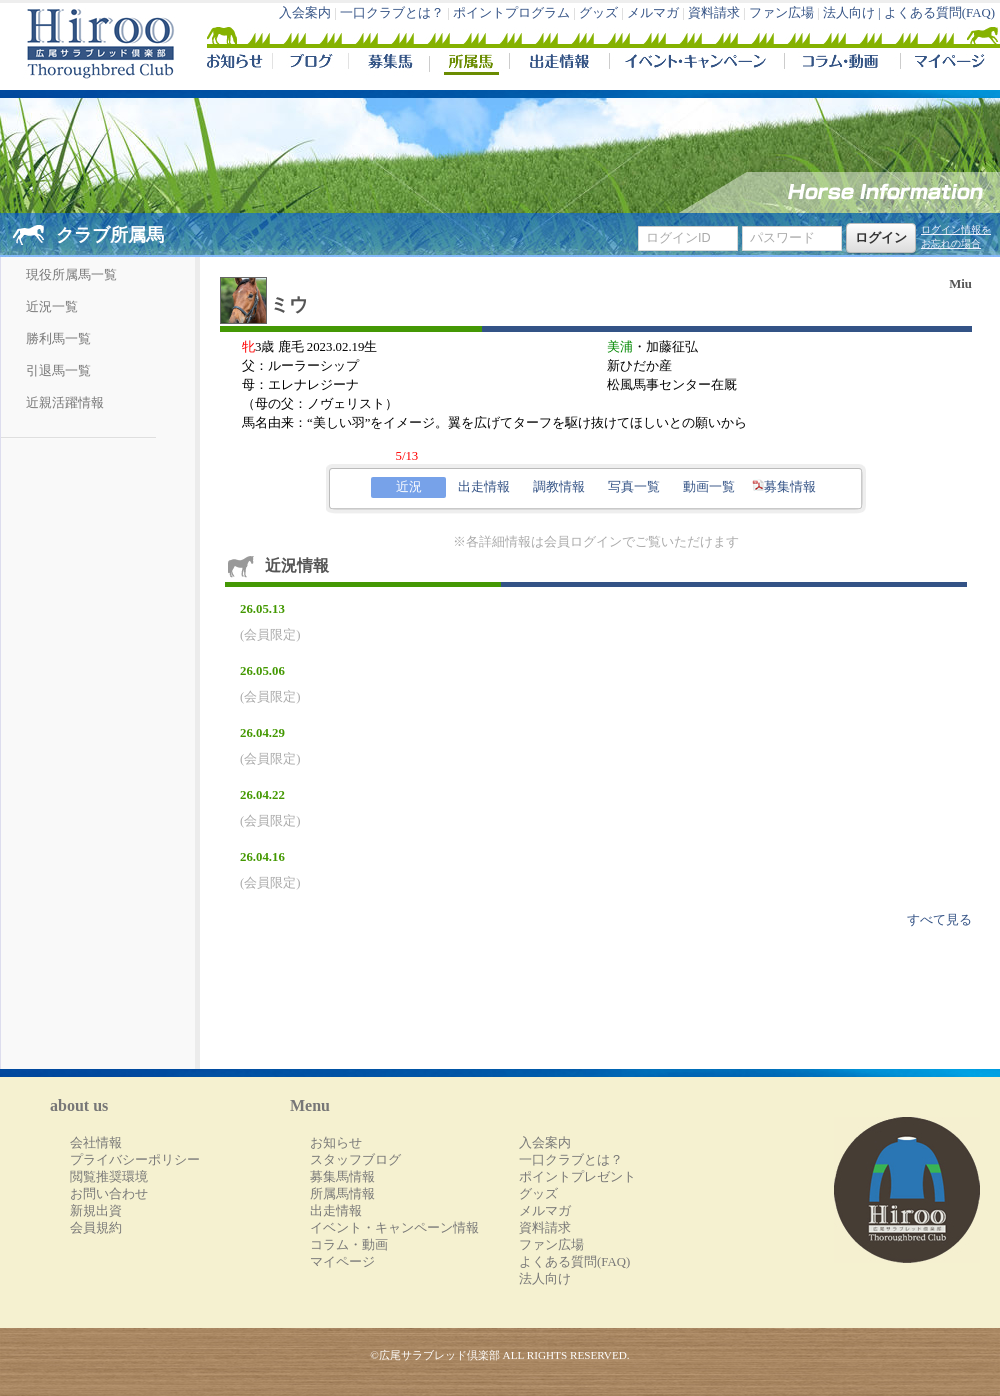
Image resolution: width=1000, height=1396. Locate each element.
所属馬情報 (342, 1194)
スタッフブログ (355, 1160)
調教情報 (559, 487)
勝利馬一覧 (58, 339)
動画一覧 (709, 487)
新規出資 (96, 1211)
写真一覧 (634, 487)
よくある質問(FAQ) (939, 13)
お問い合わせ (109, 1194)
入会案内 (305, 13)
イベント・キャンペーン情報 (394, 1228)
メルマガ (653, 13)
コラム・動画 (842, 64)
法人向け (545, 1279)
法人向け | (853, 13)
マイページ (946, 64)
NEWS (236, 64)
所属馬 (469, 64)
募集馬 (388, 64)
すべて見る (939, 920)
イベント (696, 64)
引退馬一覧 (58, 371)
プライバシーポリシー (135, 1160)
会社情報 (96, 1143)
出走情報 (559, 64)
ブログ (310, 64)
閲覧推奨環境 (109, 1177)
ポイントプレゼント (577, 1177)
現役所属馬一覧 (71, 275)
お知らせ (336, 1143)
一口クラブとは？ (392, 13)
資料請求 (714, 13)
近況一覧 (52, 307)
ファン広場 (781, 13)
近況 (409, 487)
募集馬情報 (342, 1177)
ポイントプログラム (511, 13)
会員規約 (96, 1228)
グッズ (598, 13)
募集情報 (784, 487)
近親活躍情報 (65, 403)
